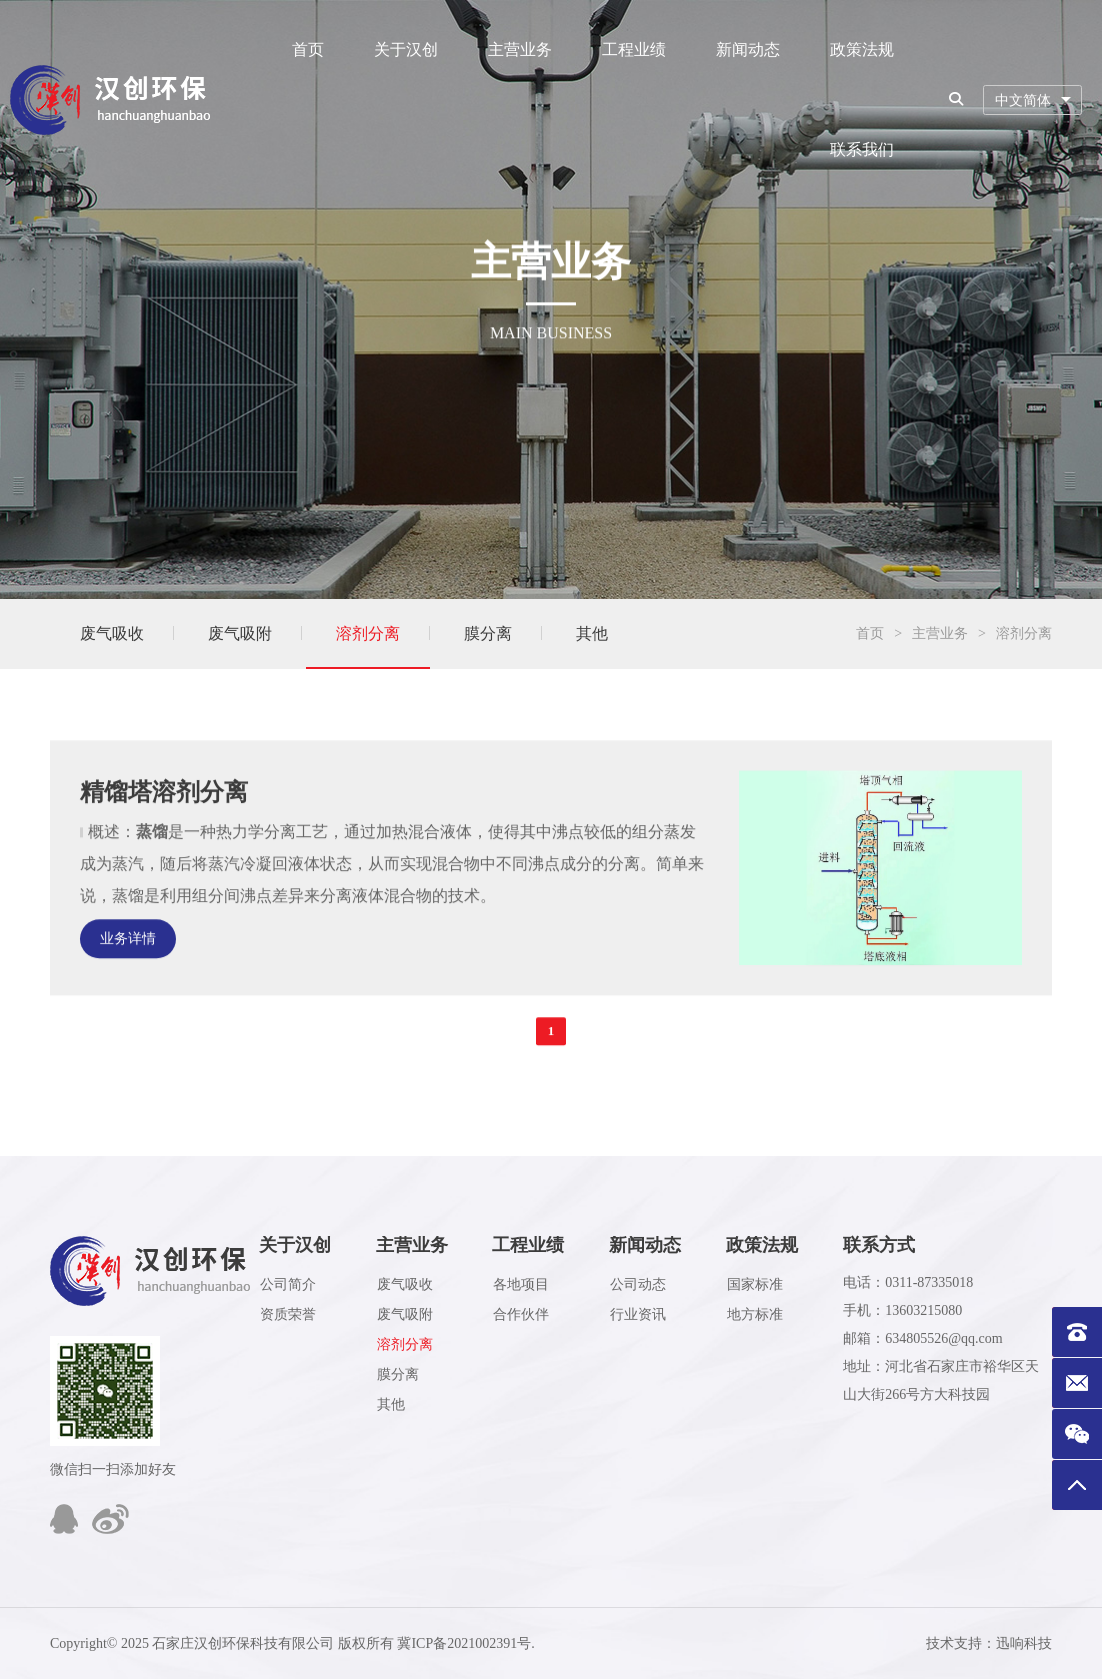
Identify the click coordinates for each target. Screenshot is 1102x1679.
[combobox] (1032, 100)
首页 (308, 49)
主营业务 (520, 49)
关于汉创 (406, 49)
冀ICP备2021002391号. (465, 1643)
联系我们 (862, 149)
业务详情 (128, 969)
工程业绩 (634, 49)
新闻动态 (748, 49)
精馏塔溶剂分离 (164, 823)
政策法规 (862, 49)
